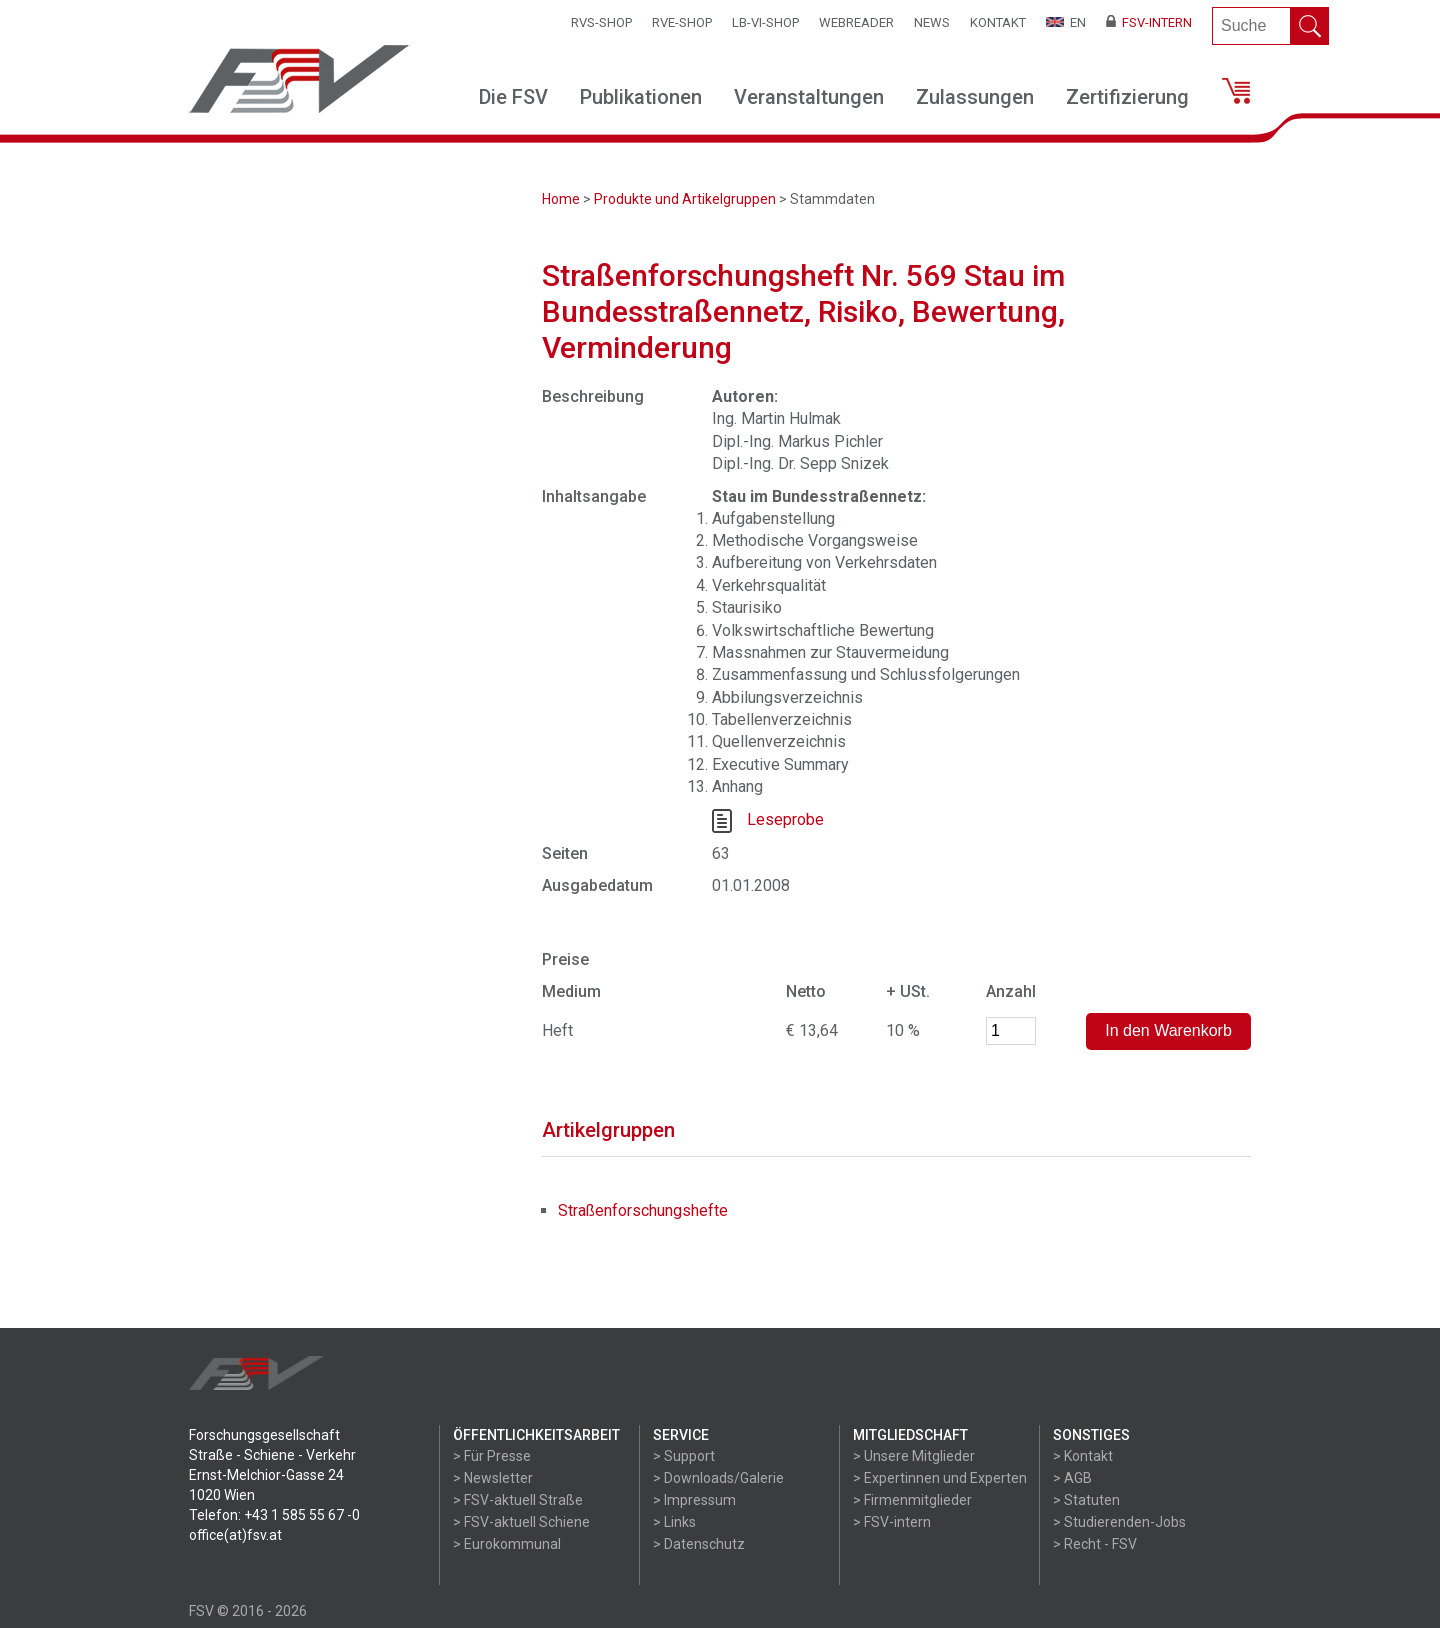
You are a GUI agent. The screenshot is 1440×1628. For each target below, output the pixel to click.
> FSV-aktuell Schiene (521, 1522)
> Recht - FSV (1095, 1544)
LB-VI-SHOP (765, 22)
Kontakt (998, 22)
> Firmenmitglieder (912, 1500)
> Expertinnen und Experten (940, 1478)
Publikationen (641, 97)
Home (561, 199)
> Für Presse (492, 1456)
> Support (684, 1456)
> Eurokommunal (507, 1544)
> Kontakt (1083, 1456)
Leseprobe (785, 819)
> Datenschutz (699, 1544)
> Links (674, 1522)
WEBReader (856, 22)
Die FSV (513, 97)
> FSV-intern (892, 1522)
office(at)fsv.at (235, 1535)
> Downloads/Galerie (718, 1478)
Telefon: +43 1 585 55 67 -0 (274, 1515)
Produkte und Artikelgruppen (685, 199)
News (932, 22)
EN (1066, 22)
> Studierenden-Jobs (1119, 1522)
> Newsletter (493, 1478)
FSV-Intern (1149, 22)
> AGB (1072, 1478)
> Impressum (694, 1500)
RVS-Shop (601, 22)
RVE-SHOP (682, 22)
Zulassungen (975, 97)
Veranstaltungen (809, 97)
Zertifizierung (1127, 97)
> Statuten (1086, 1500)
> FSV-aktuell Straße (518, 1500)
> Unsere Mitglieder (914, 1456)
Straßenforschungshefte (643, 1210)
